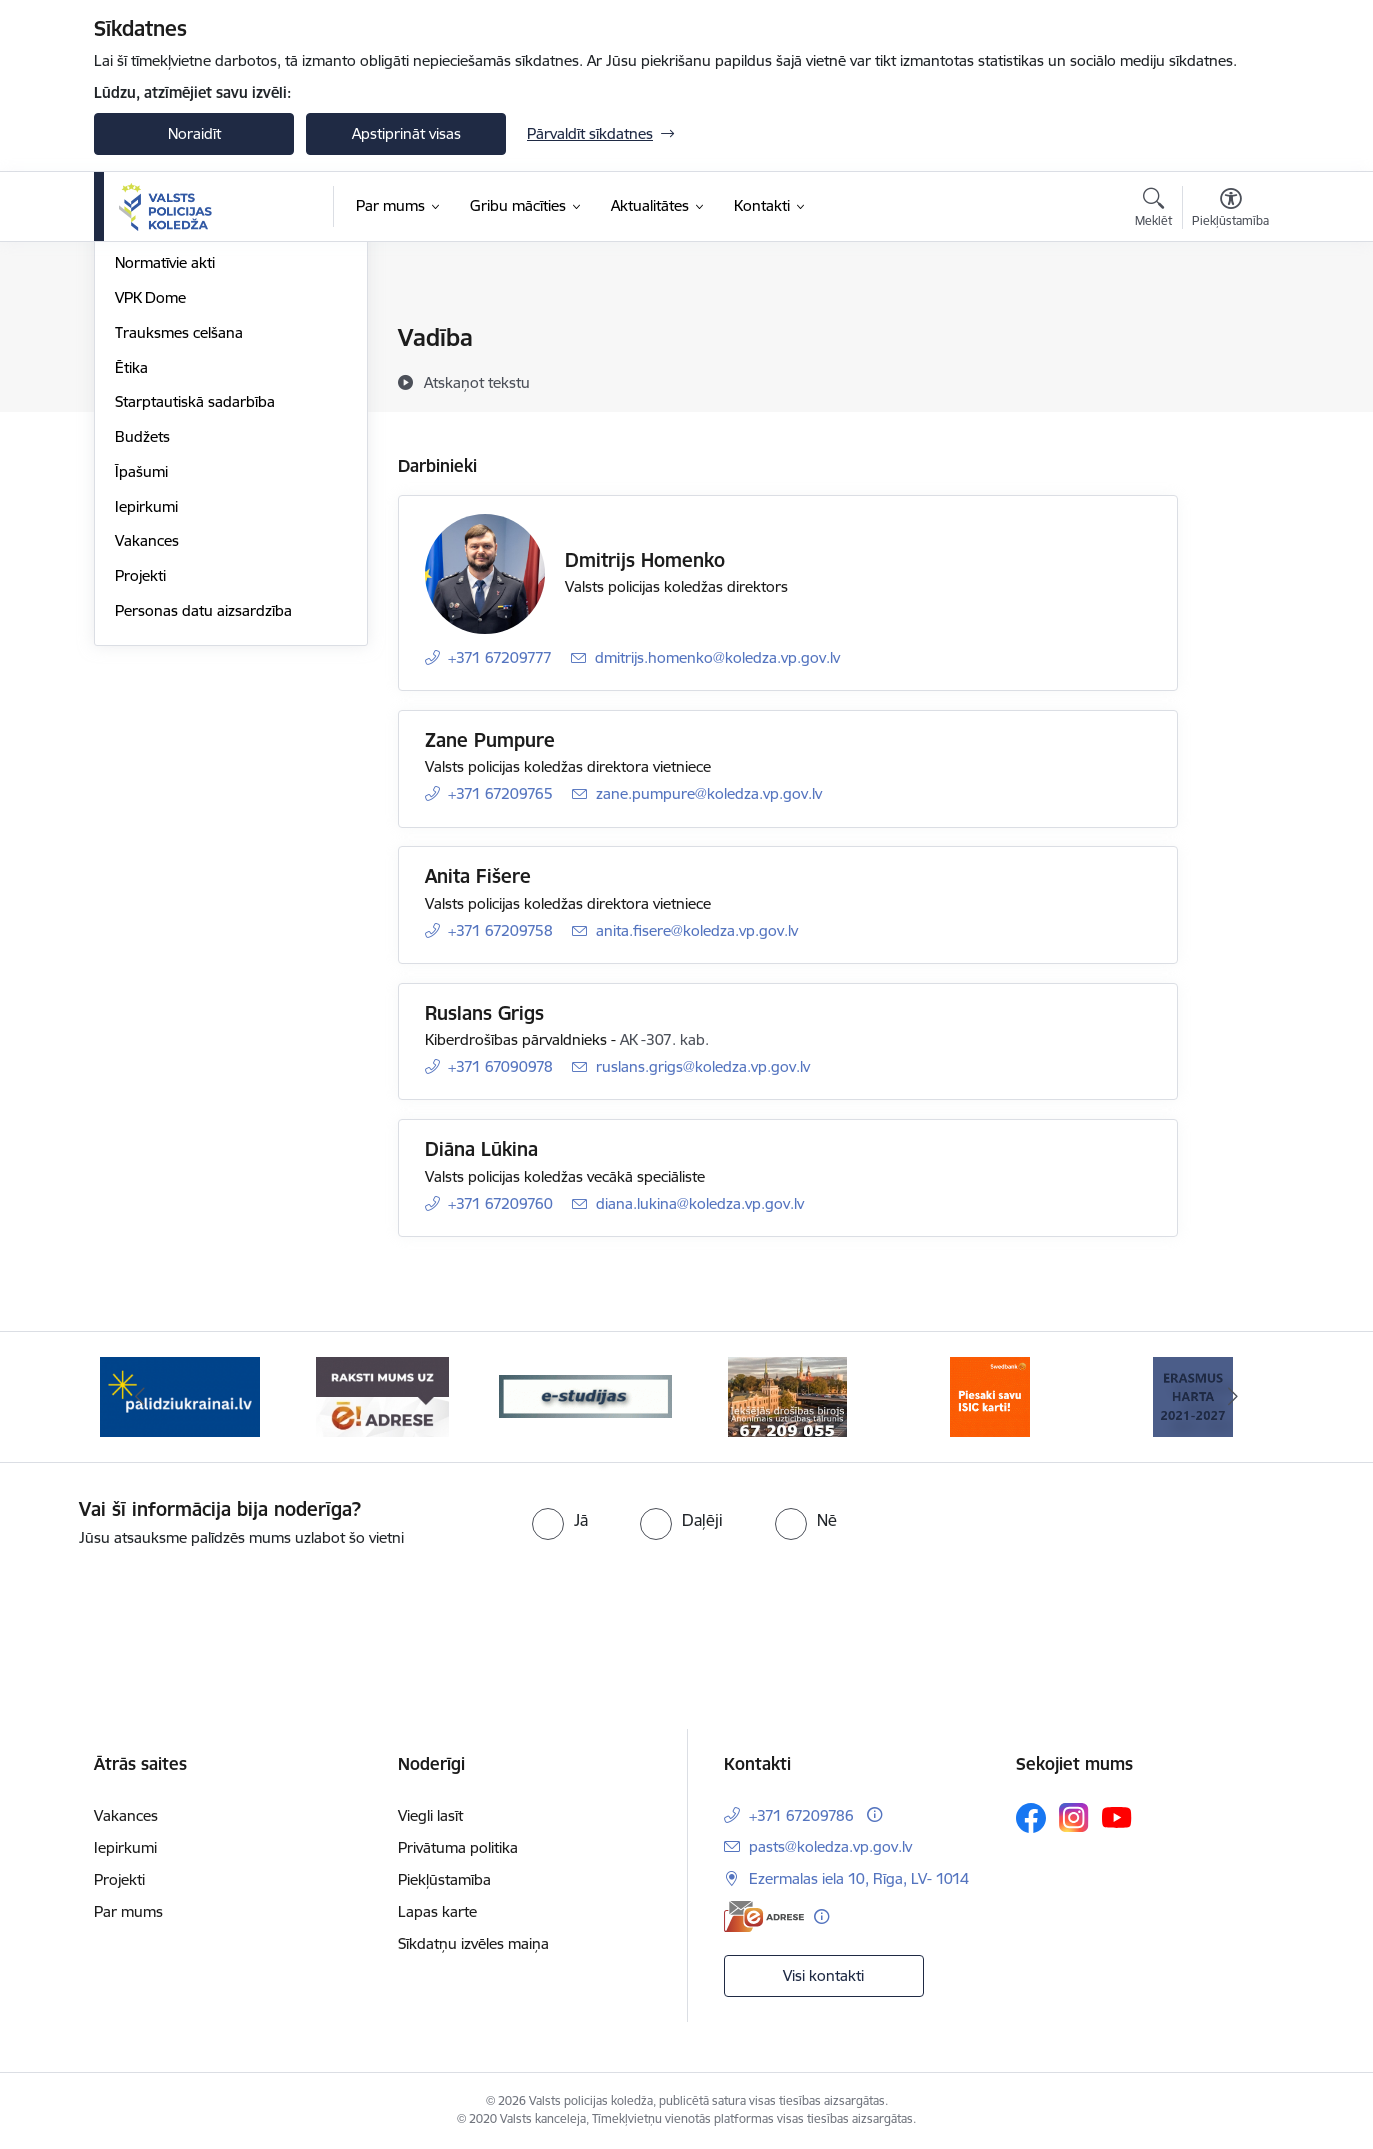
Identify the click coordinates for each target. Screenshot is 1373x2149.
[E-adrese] (764, 1916)
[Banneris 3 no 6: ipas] (585, 1395)
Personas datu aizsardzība (203, 825)
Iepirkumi (146, 721)
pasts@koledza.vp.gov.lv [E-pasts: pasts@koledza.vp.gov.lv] (830, 1846)
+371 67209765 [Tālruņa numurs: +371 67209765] (500, 793)
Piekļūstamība (444, 1879)
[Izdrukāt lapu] (1230, 329)
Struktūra (147, 373)
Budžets (142, 651)
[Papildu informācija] (874, 1814)
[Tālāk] (1234, 1397)
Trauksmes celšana (179, 547)
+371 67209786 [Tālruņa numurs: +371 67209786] (801, 1815)
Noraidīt (194, 133)
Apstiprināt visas (406, 133)
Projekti (140, 790)
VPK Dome (150, 512)
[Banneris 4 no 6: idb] (787, 1395)
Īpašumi (141, 686)
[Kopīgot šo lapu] (1230, 379)
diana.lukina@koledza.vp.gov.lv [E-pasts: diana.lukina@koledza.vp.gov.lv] (700, 1203)
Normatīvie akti (165, 478)
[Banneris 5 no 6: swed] (990, 1395)
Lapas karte (437, 1911)
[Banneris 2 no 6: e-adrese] (382, 1395)
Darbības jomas (167, 408)
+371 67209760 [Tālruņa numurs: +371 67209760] (500, 1203)
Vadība (138, 339)
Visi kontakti (823, 1975)
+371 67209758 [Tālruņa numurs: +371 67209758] (500, 930)
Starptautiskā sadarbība (195, 617)
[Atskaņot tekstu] (477, 382)
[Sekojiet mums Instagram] (1074, 1817)
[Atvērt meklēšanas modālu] (1153, 210)
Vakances (147, 756)
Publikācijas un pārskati (193, 443)
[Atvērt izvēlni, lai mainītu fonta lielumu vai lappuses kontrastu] (1230, 210)
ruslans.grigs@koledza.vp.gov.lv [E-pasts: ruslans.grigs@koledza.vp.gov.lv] (703, 1066)
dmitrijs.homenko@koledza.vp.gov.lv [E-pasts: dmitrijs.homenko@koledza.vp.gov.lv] (717, 657)
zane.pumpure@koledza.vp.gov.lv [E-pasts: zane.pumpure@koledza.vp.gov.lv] (709, 793)
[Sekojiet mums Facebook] (1031, 1818)
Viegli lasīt (430, 1815)
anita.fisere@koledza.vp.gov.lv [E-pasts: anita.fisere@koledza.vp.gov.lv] (697, 930)
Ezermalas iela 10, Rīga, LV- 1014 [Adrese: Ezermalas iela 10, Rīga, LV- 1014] (859, 1878)
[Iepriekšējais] (140, 1397)
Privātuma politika (458, 1847)
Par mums (128, 1911)
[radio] (560, 1520)
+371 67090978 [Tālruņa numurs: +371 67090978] (500, 1066)
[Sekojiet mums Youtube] (1117, 1817)
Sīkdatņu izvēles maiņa (473, 1943)
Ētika (131, 582)
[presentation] (722, 1605)
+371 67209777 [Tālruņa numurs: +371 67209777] (500, 657)
